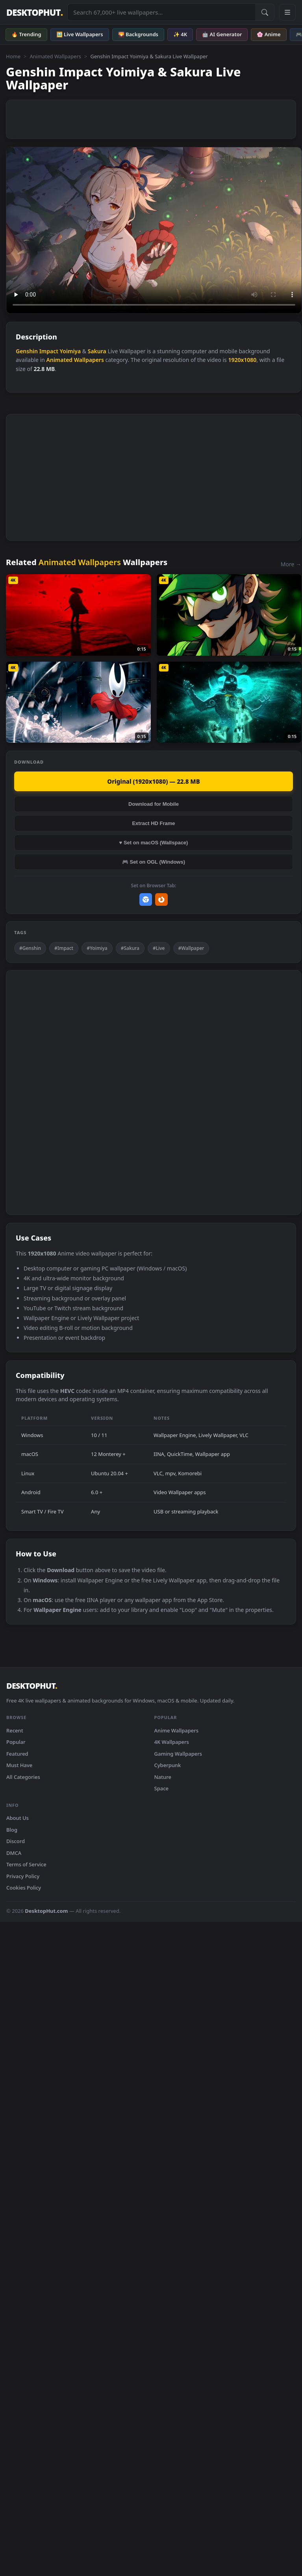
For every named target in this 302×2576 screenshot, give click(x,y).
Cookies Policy (23, 1887)
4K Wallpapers (171, 1741)
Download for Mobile (153, 804)
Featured (17, 1753)
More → (291, 564)
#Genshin (30, 948)
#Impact (63, 948)
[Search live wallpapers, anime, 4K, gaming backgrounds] (161, 12)
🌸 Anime (268, 34)
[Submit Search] (264, 12)
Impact (48, 351)
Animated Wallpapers (55, 56)
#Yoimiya (97, 948)
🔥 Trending (26, 34)
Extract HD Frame (153, 823)
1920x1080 (242, 359)
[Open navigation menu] (287, 12)
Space (161, 1788)
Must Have (19, 1765)
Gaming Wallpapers (178, 1753)
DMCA (13, 1852)
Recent (14, 1730)
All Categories (23, 1776)
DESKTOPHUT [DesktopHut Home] (34, 12)
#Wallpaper (191, 948)
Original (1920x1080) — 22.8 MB (153, 781)
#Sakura (130, 948)
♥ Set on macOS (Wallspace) (153, 843)
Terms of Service (26, 1864)
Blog (11, 1829)
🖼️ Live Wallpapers (79, 34)
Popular (16, 1741)
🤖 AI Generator (222, 34)
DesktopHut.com (46, 1910)
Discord (15, 1841)
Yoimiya (70, 351)
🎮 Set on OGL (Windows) (153, 862)
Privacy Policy (22, 1876)
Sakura (97, 351)
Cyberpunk (167, 1765)
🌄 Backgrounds (138, 34)
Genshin (27, 351)
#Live (159, 948)
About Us (17, 1817)
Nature (162, 1776)
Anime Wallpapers (176, 1730)
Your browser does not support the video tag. (154, 230)
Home (13, 56)
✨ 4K (180, 34)
